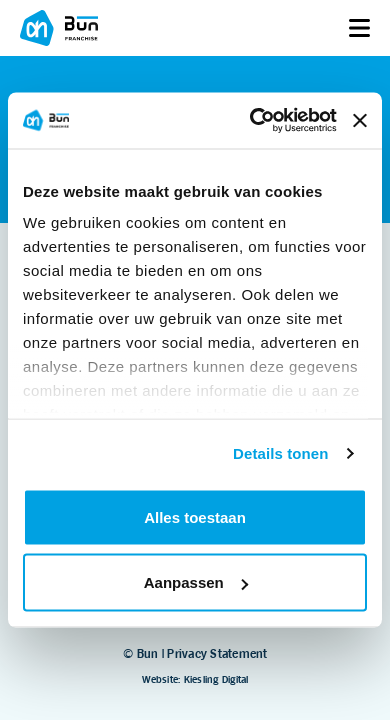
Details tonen (280, 453)
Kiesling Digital (216, 679)
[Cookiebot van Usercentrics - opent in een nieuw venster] (253, 121)
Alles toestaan (195, 516)
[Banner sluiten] (360, 120)
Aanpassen (196, 582)
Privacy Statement (217, 654)
